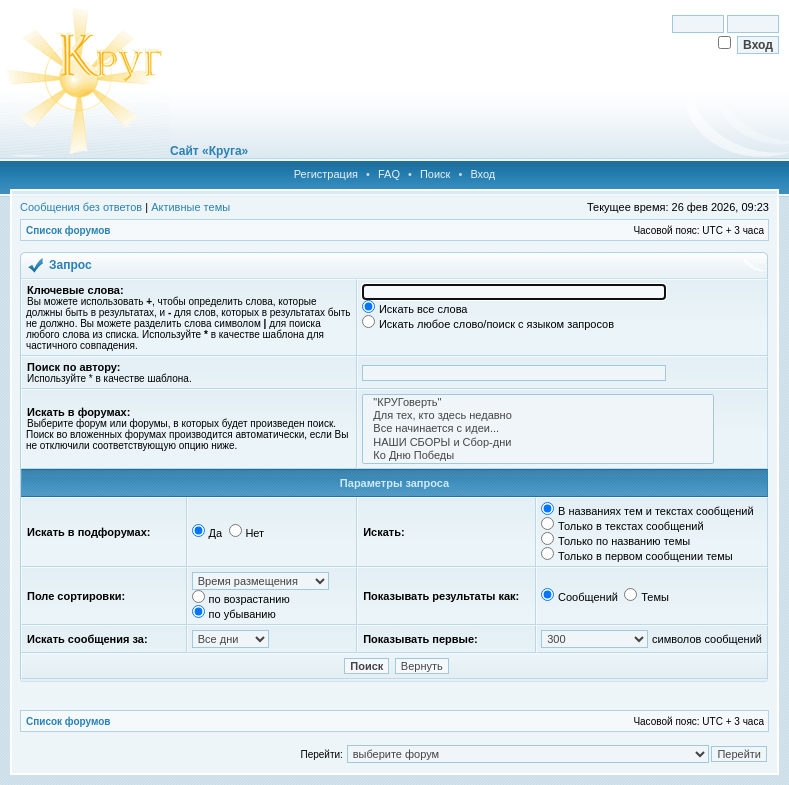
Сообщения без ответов (81, 207)
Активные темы (190, 207)
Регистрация (326, 174)
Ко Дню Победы (538, 455)
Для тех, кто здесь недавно (538, 415)
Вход (482, 174)
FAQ (389, 174)
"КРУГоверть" (538, 402)
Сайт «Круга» (209, 151)
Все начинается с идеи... (538, 428)
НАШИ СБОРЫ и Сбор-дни (538, 442)
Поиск (435, 174)
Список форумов (68, 230)
